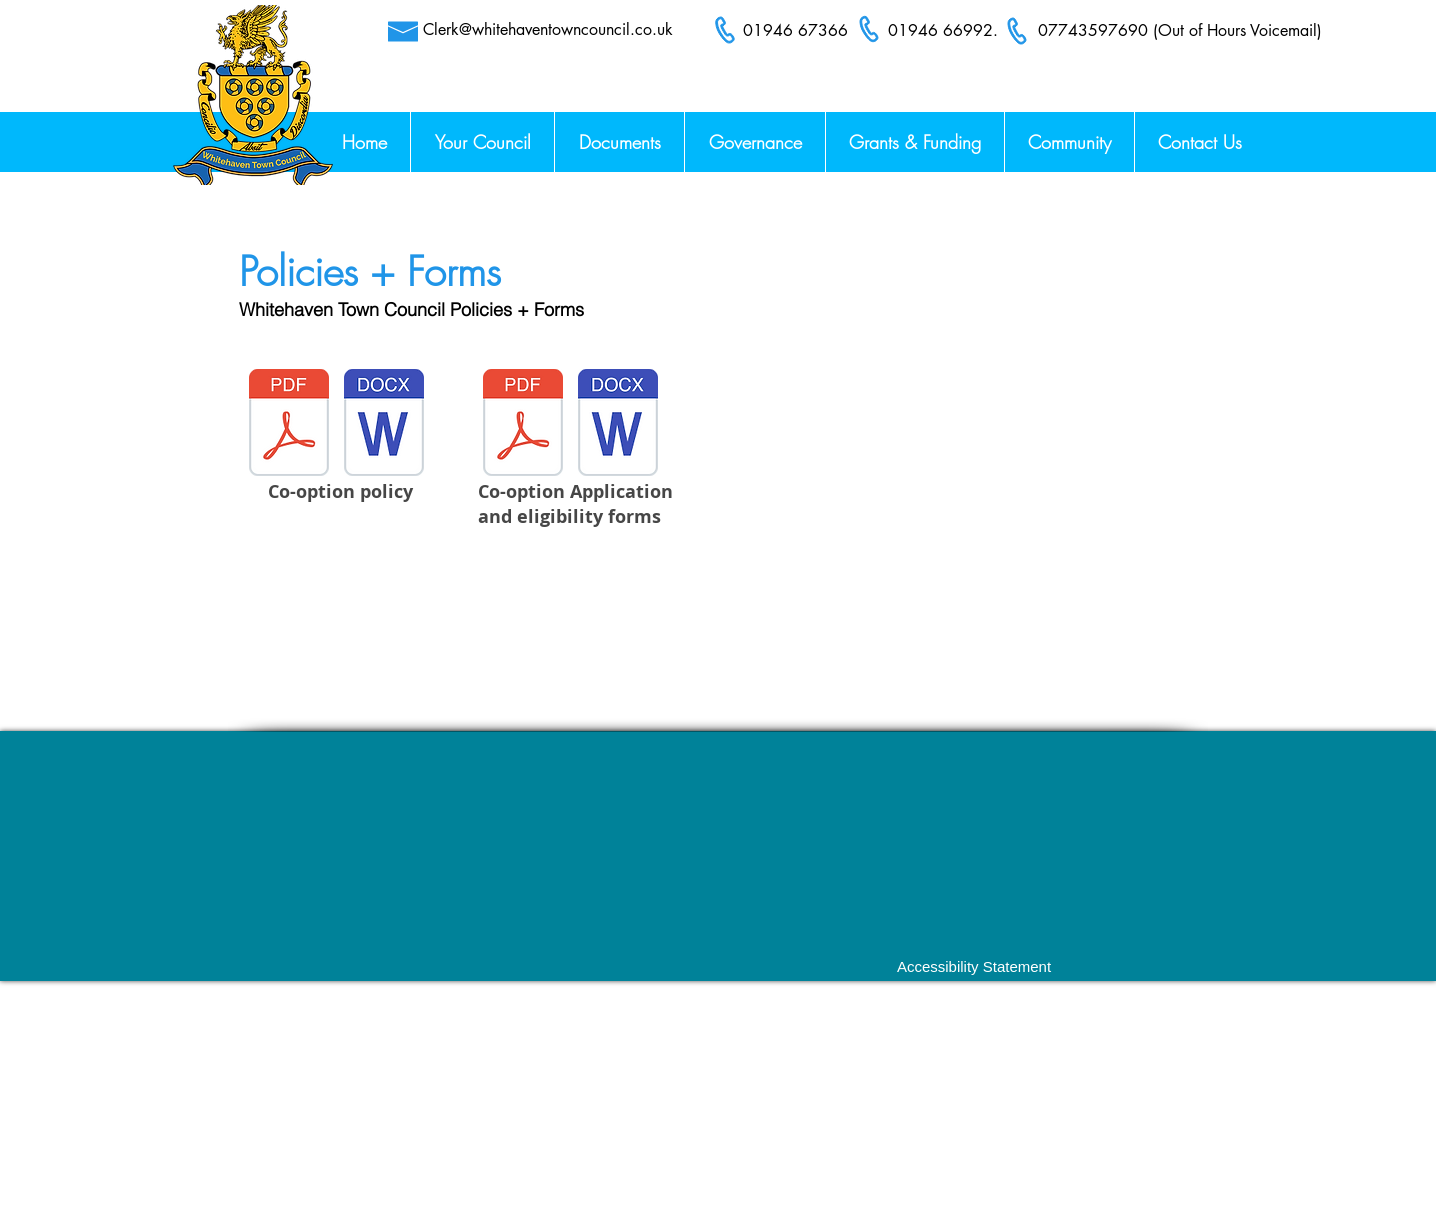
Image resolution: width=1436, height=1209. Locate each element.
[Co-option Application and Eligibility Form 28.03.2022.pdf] (523, 425)
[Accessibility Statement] (974, 966)
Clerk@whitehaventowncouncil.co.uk (548, 29)
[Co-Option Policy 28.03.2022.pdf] (289, 425)
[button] (1199, 142)
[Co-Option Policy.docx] (384, 425)
